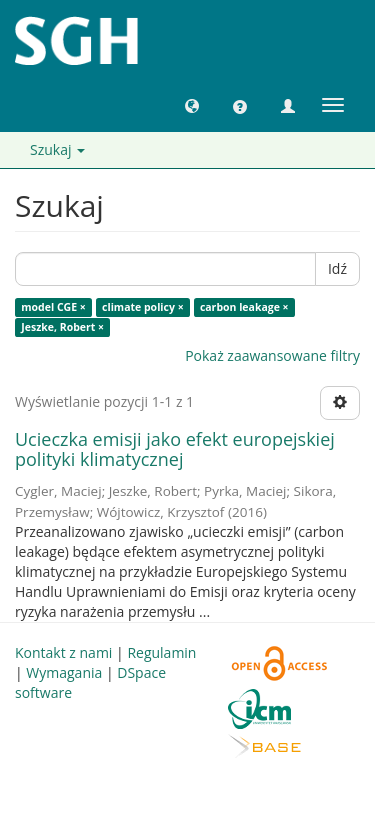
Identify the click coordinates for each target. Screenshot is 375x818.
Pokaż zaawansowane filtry (272, 355)
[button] (192, 105)
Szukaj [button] (57, 149)
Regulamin (161, 652)
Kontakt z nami (63, 652)
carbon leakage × (244, 307)
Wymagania (64, 672)
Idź (337, 268)
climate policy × (143, 307)
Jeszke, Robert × (62, 327)
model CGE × (53, 307)
